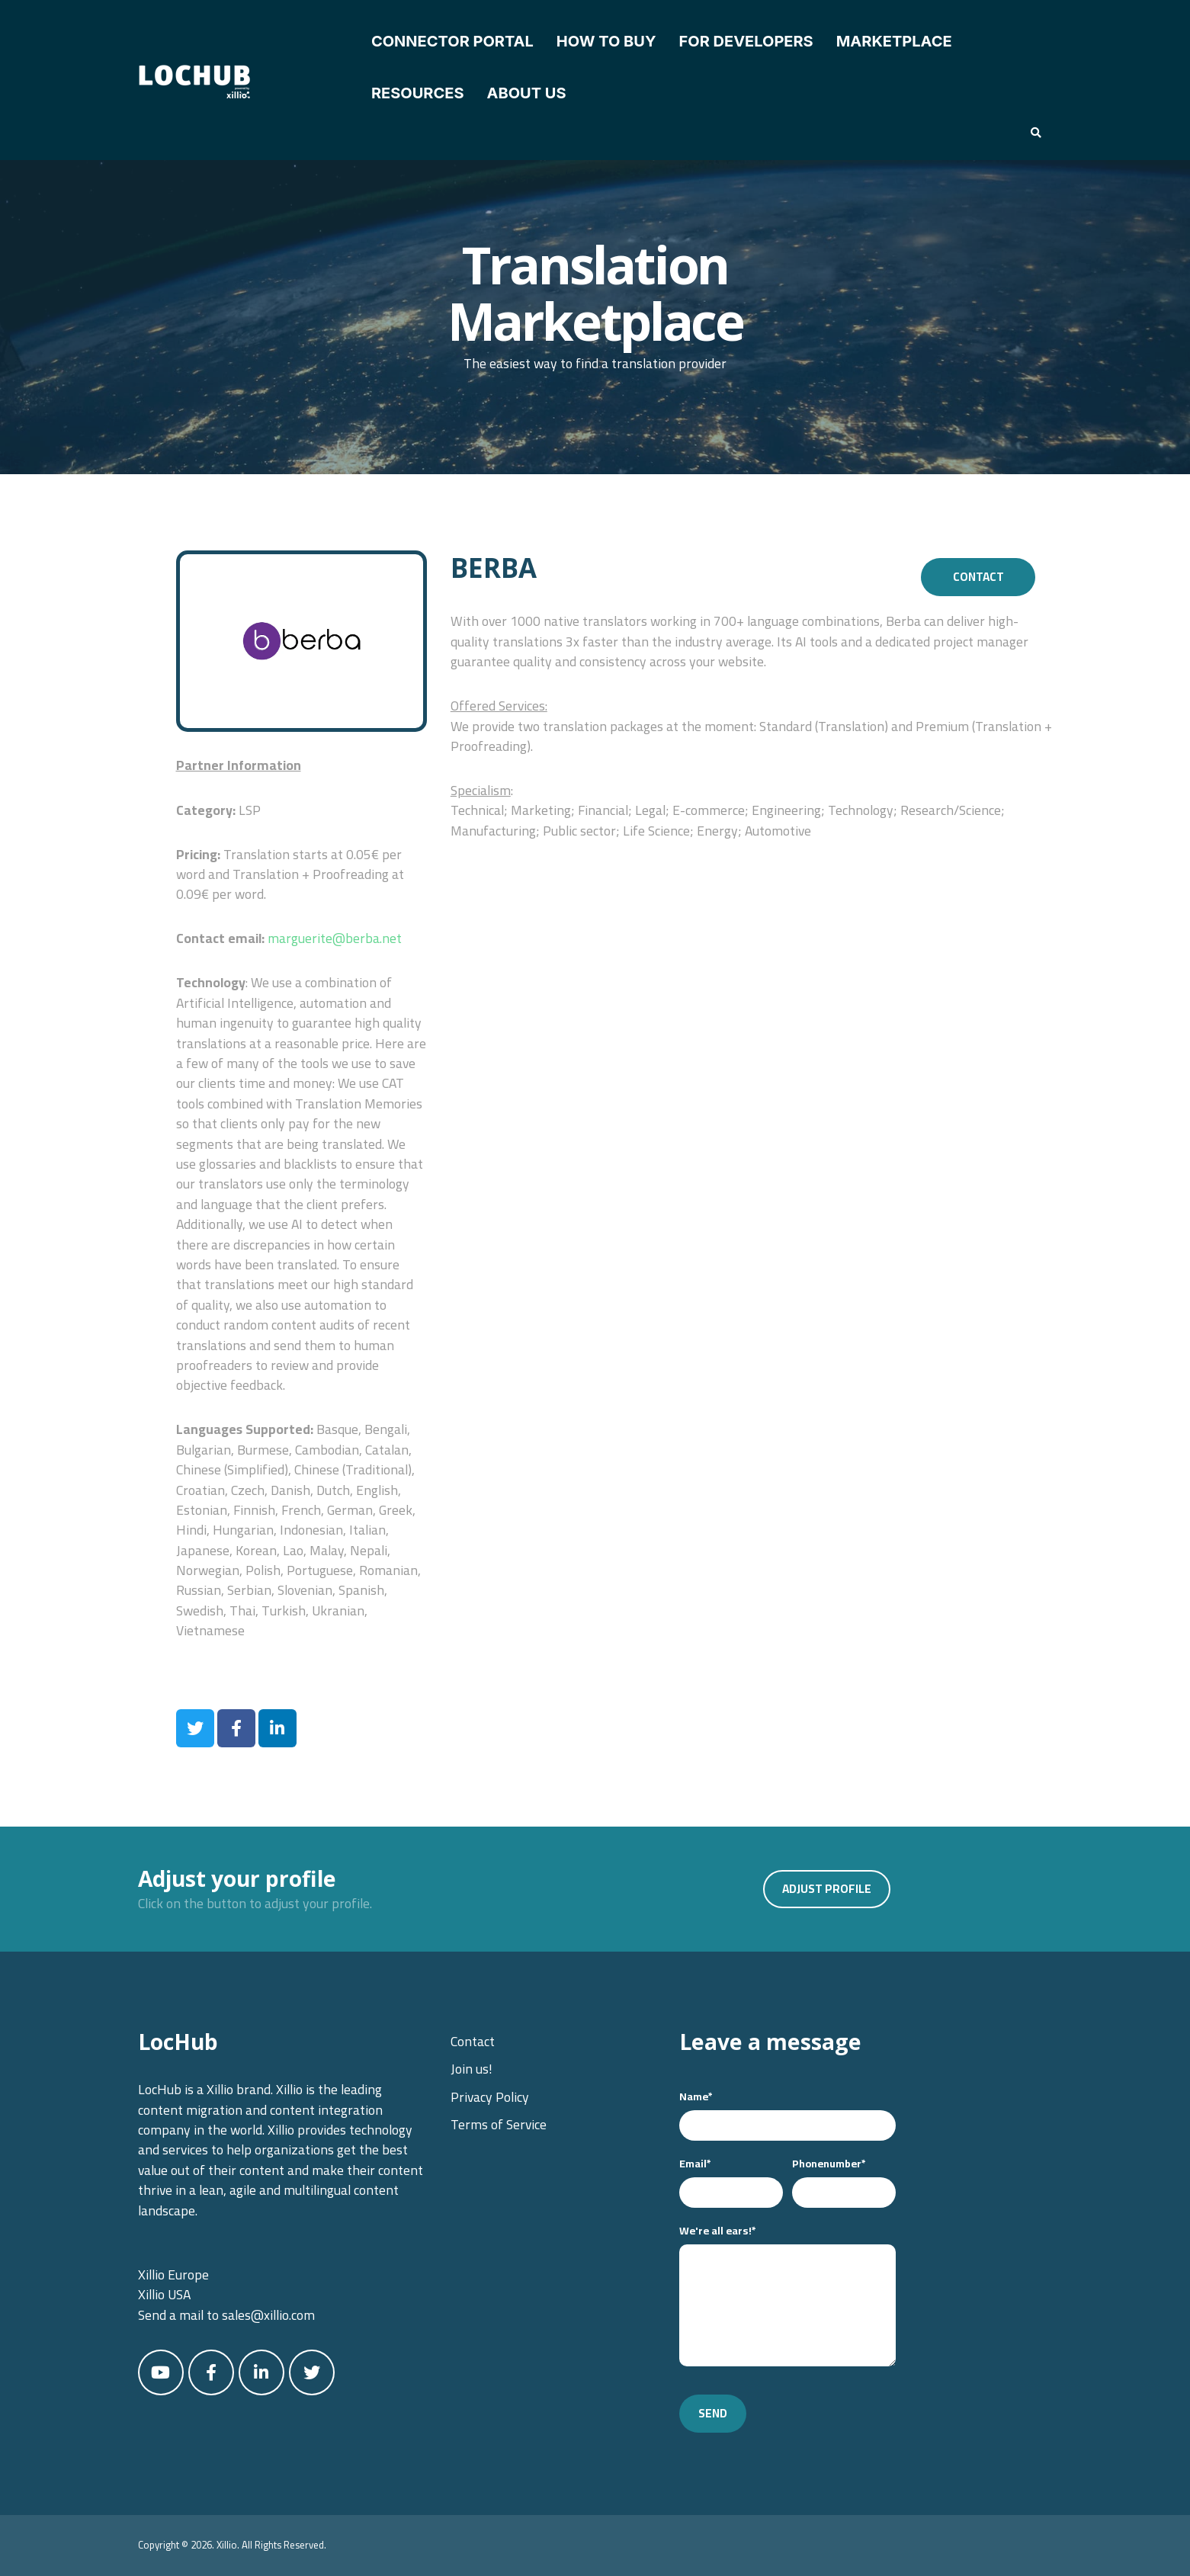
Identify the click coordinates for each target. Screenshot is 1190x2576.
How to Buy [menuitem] (606, 41)
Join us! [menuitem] (471, 2068)
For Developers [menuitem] (746, 41)
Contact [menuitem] (473, 2041)
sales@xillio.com (268, 2314)
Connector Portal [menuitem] (452, 41)
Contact (978, 577)
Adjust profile (826, 1889)
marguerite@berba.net (335, 938)
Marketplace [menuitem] (894, 41)
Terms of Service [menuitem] (499, 2124)
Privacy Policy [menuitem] (490, 2096)
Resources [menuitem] (417, 93)
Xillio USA (164, 2294)
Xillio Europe (173, 2274)
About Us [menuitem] (526, 93)
